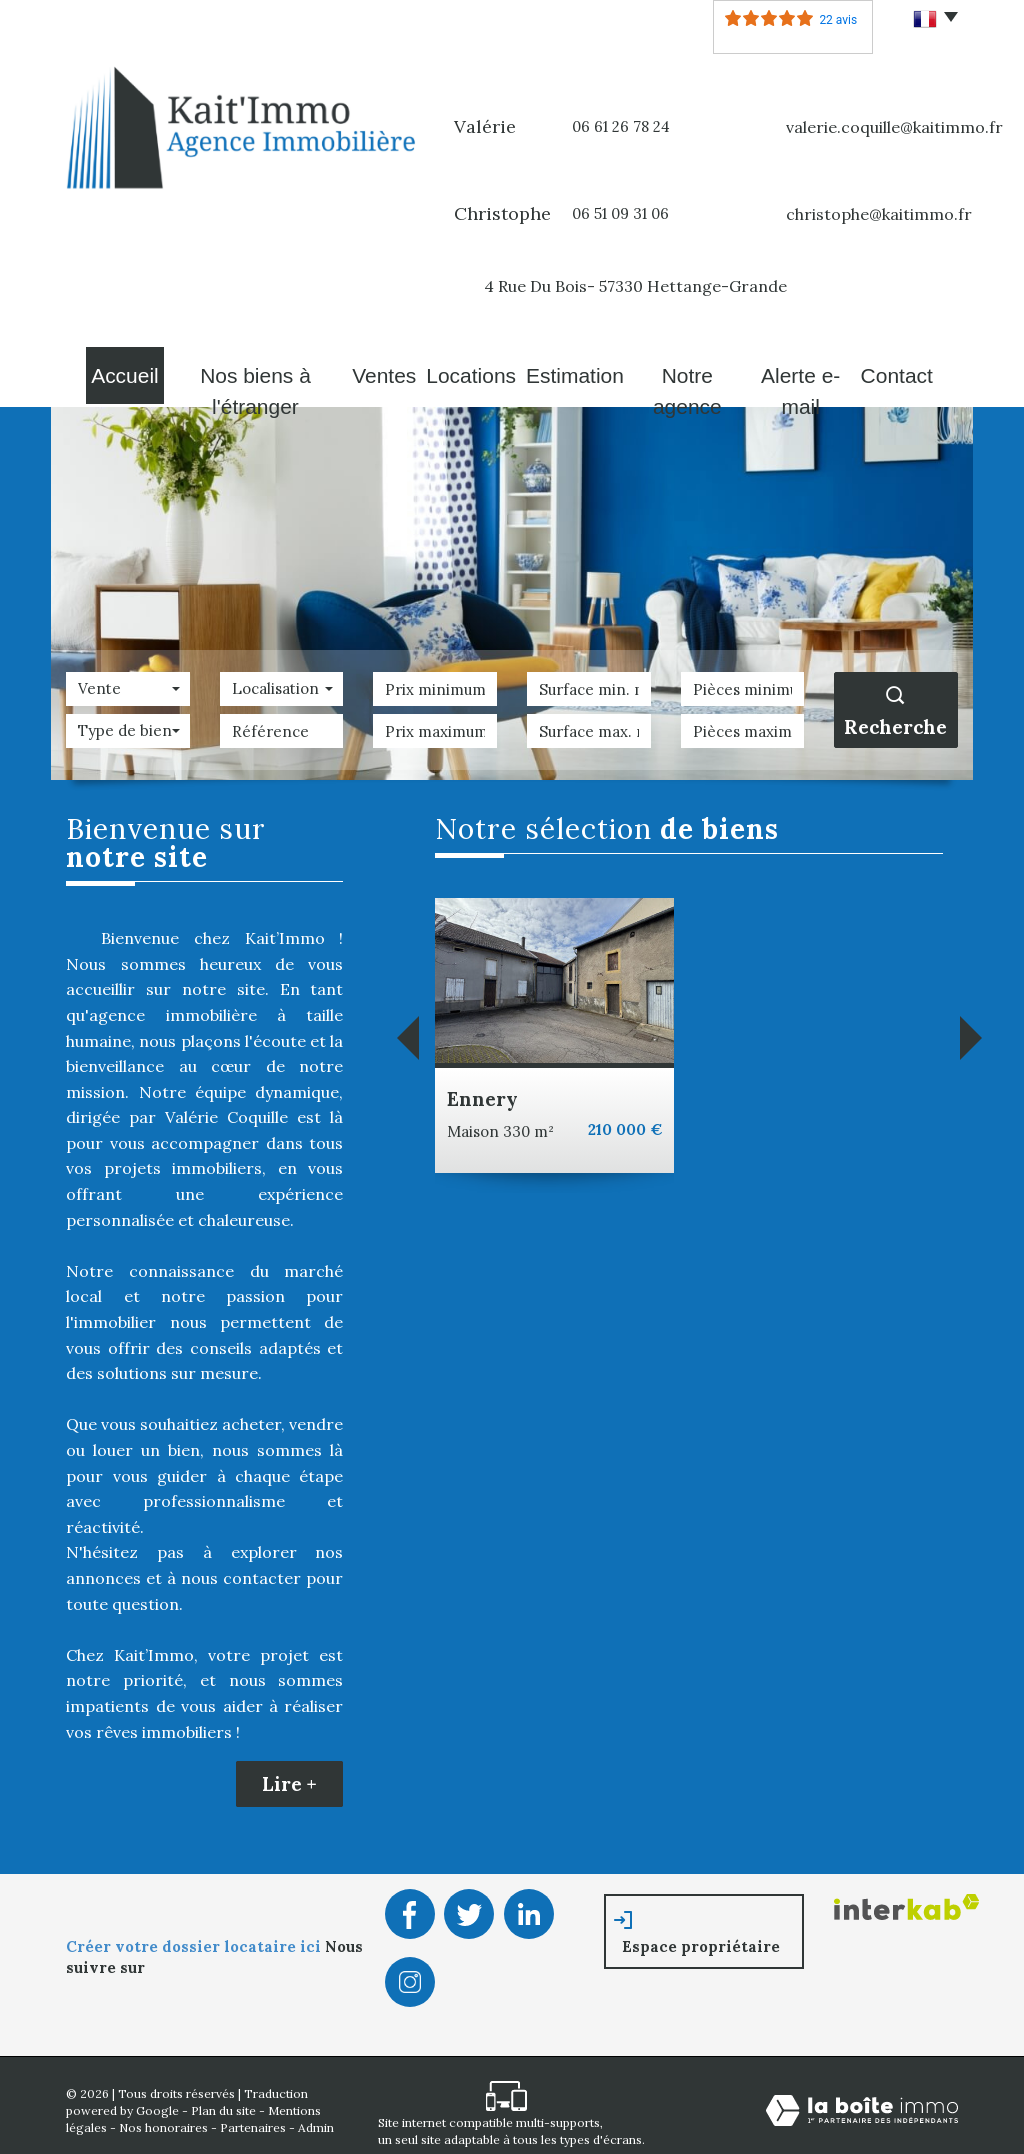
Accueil (109, 370)
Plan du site (223, 2100)
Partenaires (253, 2117)
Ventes (372, 370)
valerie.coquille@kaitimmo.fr (894, 127)
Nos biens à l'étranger (242, 370)
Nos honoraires (163, 2117)
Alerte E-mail (808, 370)
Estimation (568, 370)
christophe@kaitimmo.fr (879, 214)
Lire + (289, 1774)
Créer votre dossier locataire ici (195, 1936)
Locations (465, 370)
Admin (316, 2117)
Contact (913, 370)
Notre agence (685, 370)
